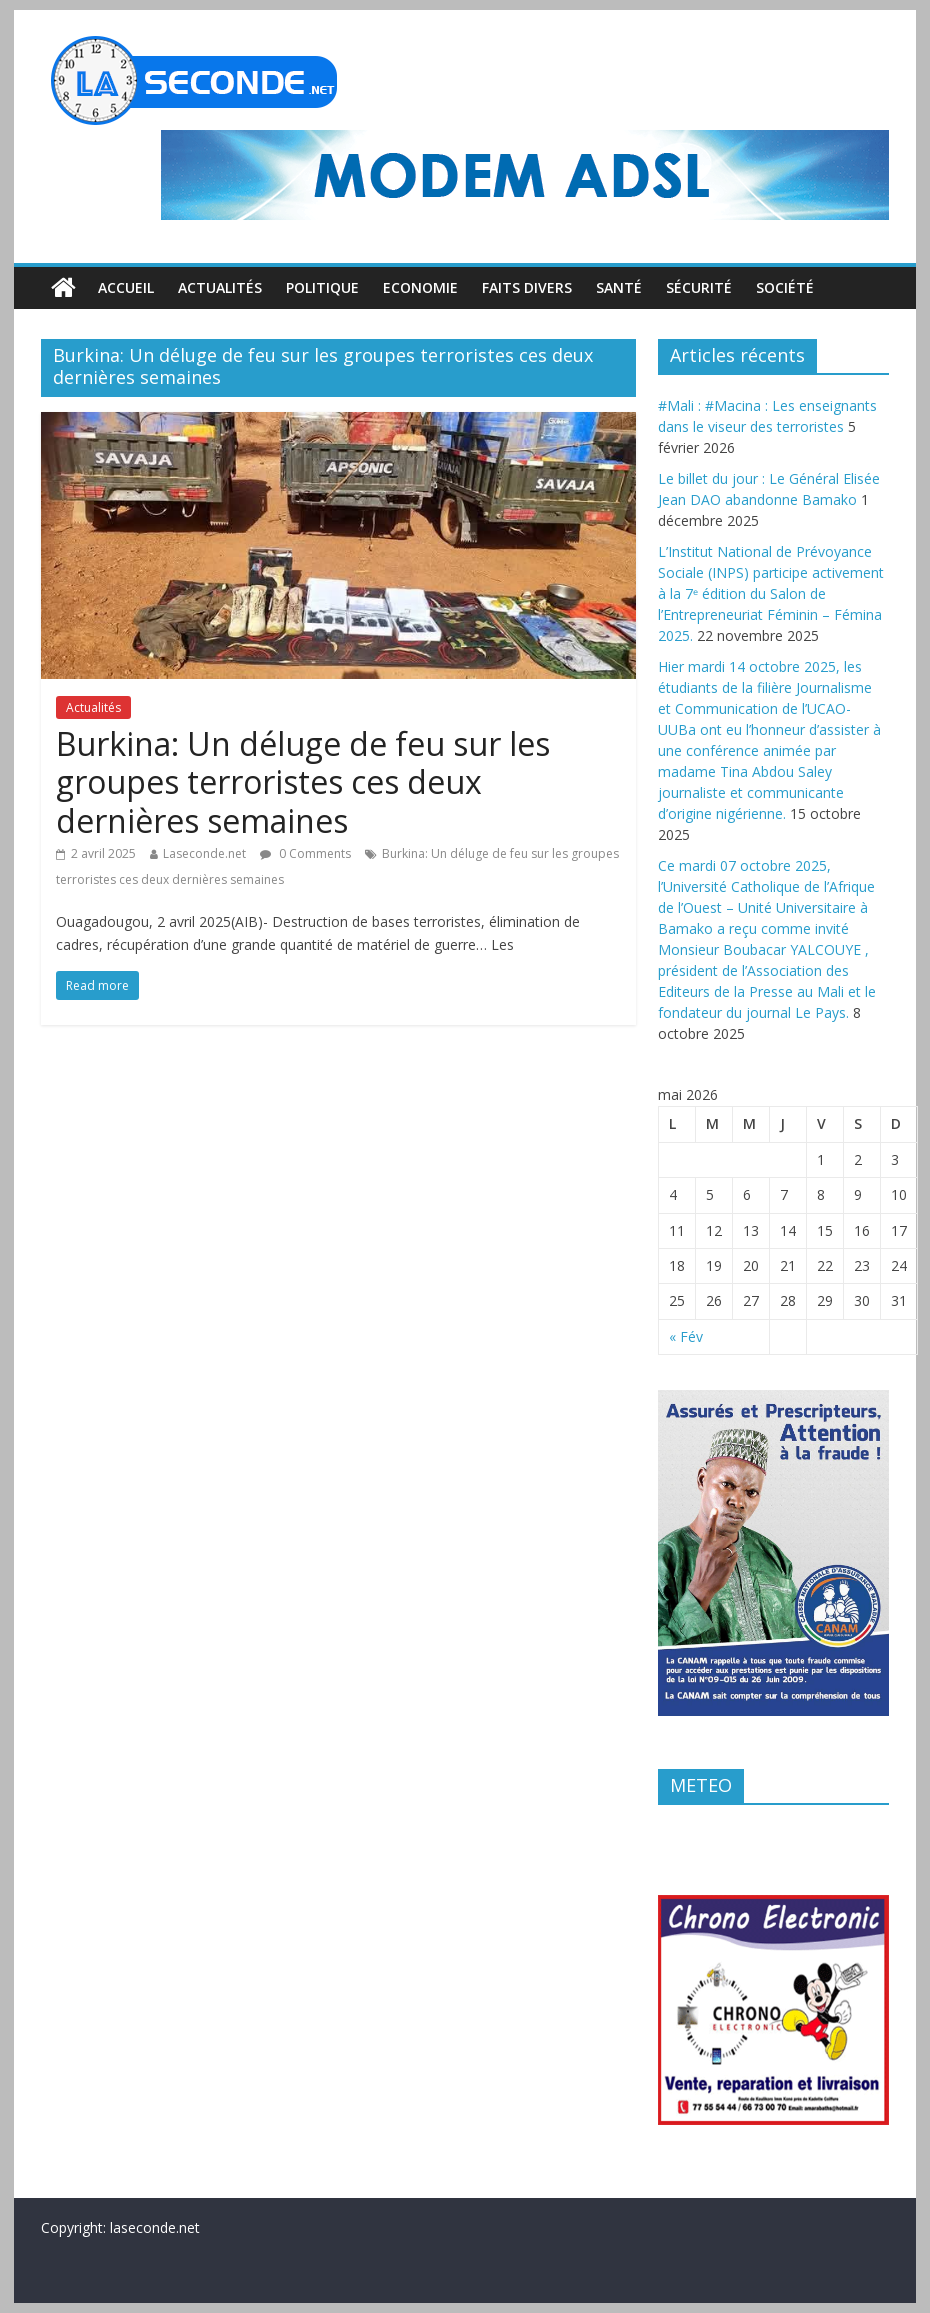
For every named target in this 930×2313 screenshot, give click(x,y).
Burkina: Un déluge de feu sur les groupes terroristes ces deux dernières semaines (303, 782)
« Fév (686, 1336)
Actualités (220, 287)
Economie (420, 287)
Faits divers (527, 287)
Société (785, 287)
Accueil (126, 287)
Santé (619, 287)
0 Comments (305, 853)
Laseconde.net (204, 853)
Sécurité (699, 287)
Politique (322, 287)
